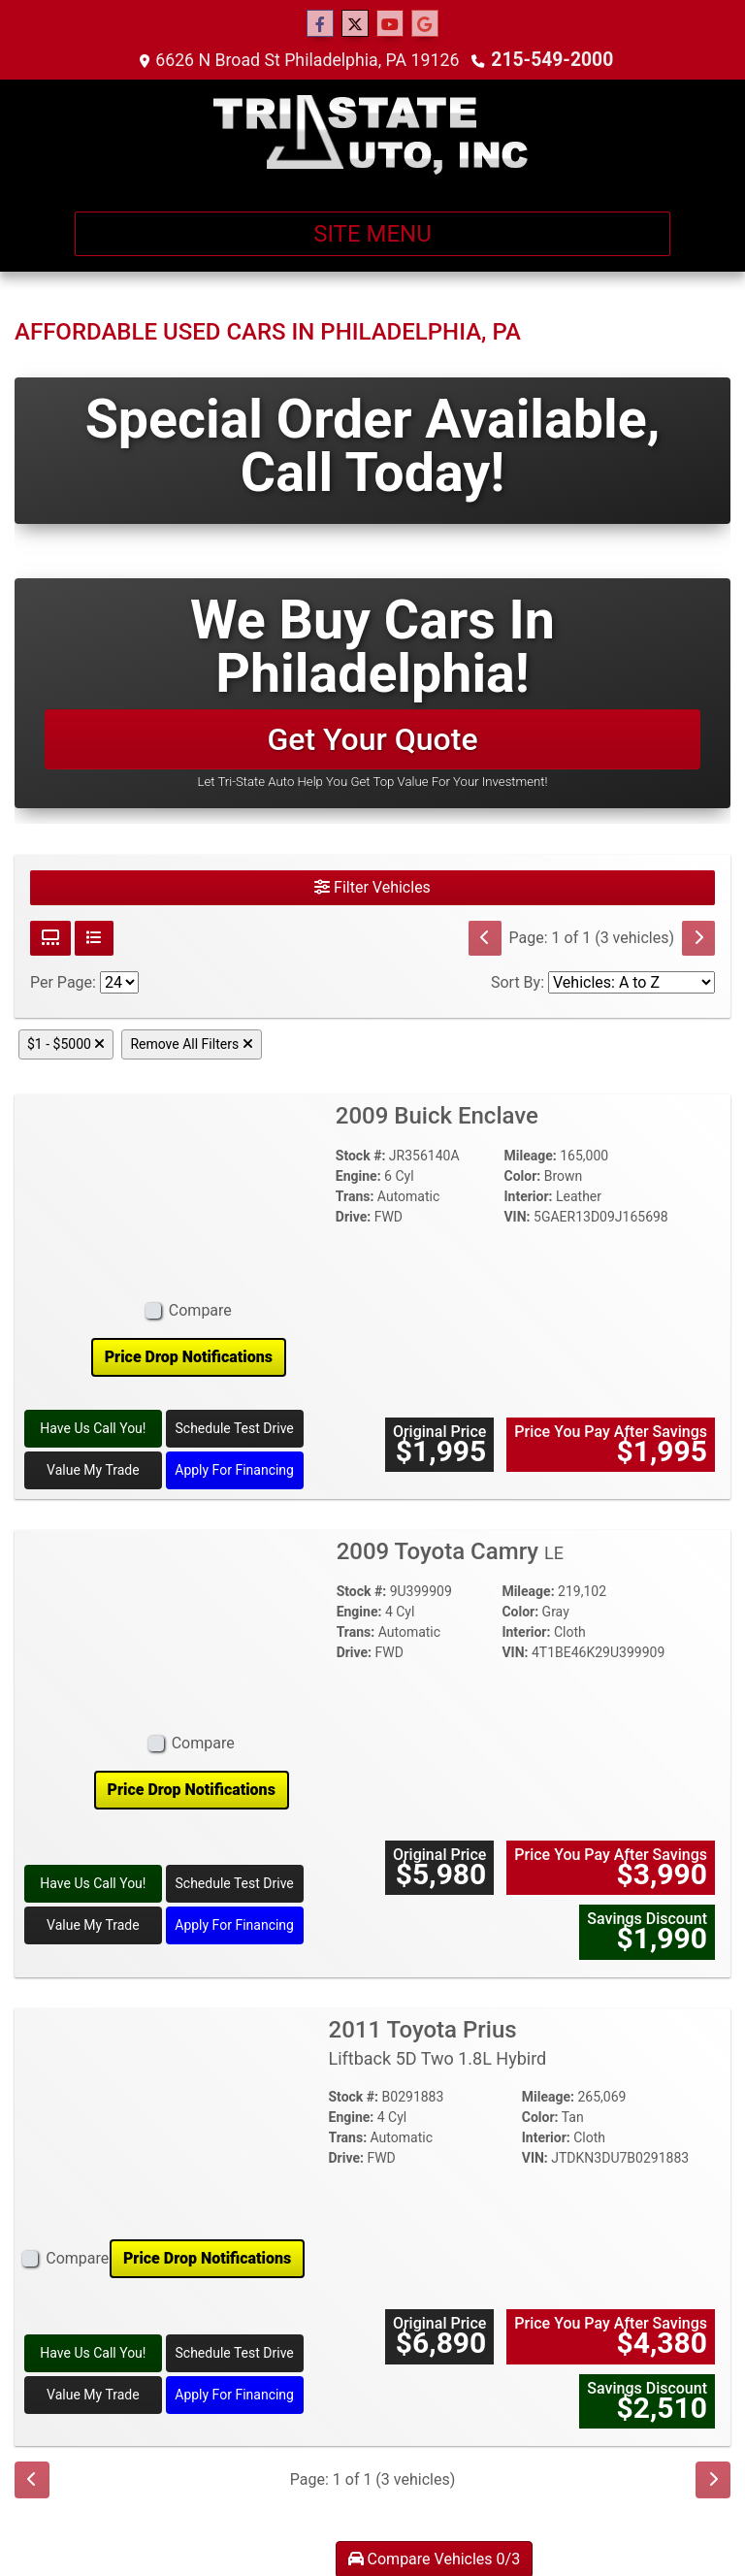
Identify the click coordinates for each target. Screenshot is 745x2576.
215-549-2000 (554, 59)
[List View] (94, 938)
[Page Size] (119, 982)
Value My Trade (93, 1470)
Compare (200, 1310)
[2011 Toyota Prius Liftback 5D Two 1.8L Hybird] (164, 2118)
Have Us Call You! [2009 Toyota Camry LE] (93, 1883)
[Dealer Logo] (372, 137)
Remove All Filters (191, 1044)
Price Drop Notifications (189, 1357)
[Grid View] (50, 938)
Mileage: (529, 1155)
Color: (521, 1176)
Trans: (355, 1196)
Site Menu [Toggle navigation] (372, 233)
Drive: (353, 1216)
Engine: (358, 1176)
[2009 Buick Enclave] (188, 1192)
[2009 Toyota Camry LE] (191, 1625)
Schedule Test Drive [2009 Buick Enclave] (235, 1428)
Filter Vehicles (372, 887)
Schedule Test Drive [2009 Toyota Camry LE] (235, 1883)
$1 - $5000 (66, 1044)
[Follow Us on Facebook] (320, 24)
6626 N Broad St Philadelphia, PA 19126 (311, 59)
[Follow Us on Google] (424, 24)
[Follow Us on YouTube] (390, 24)
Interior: (527, 1196)
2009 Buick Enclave (440, 1115)
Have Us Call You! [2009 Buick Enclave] (93, 1428)
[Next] (698, 938)
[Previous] (485, 938)
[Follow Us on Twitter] (355, 24)
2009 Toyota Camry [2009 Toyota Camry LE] (450, 1551)
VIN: (516, 1216)
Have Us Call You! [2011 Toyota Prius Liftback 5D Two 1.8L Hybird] (93, 2353)
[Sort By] (631, 982)
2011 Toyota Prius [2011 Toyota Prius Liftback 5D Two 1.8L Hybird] (438, 2043)
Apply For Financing (234, 1470)
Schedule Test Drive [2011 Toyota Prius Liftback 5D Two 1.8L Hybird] (235, 2353)
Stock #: (361, 1155)
